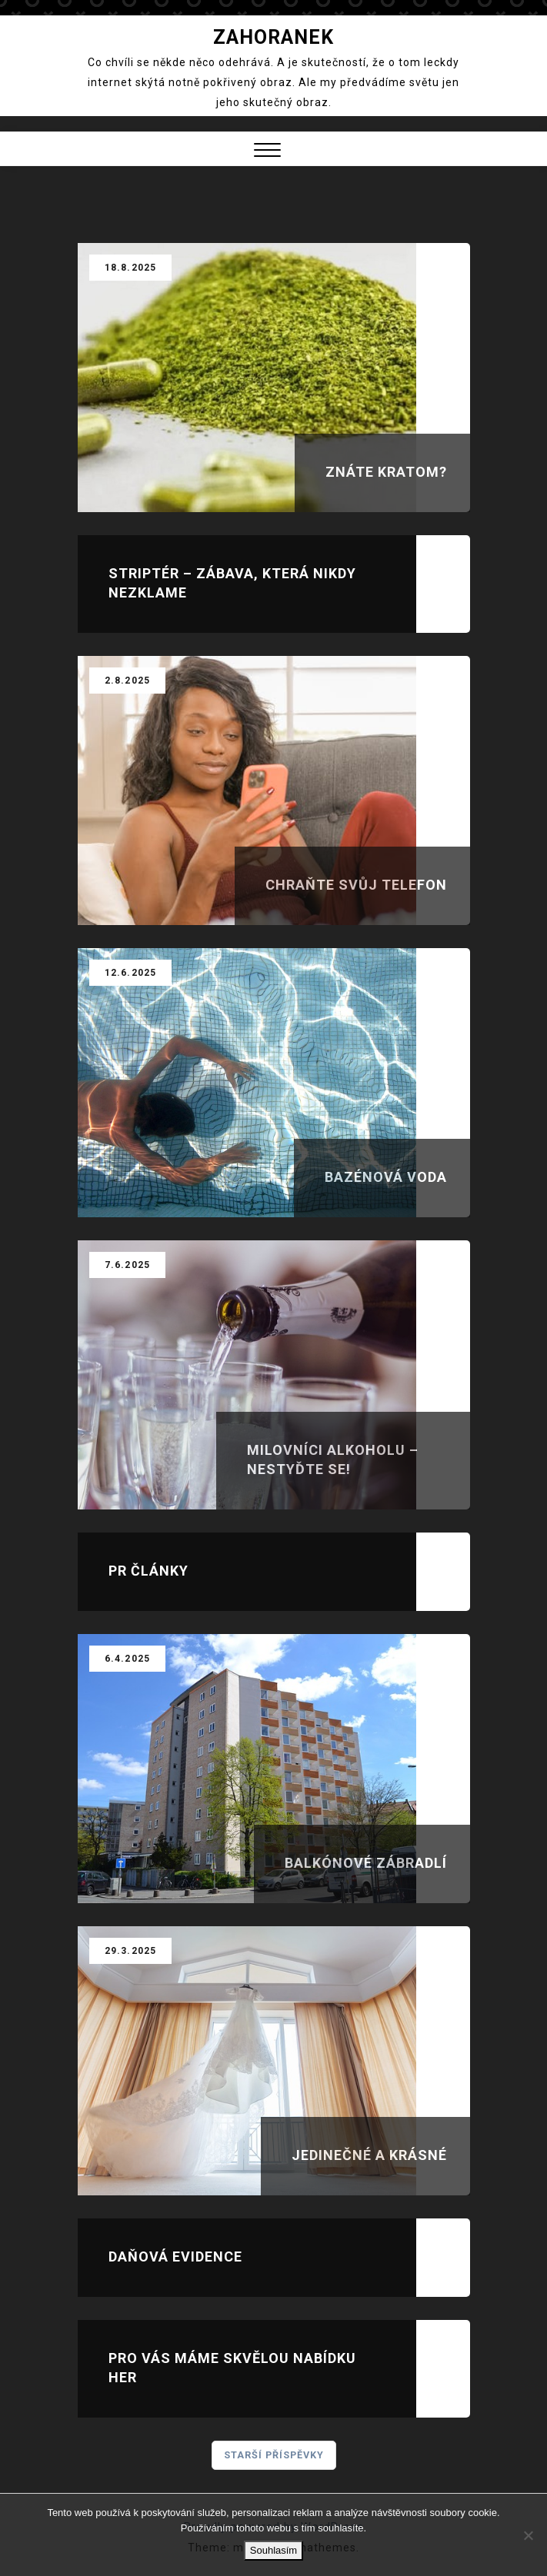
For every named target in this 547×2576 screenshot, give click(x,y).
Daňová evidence (175, 2256)
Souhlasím (273, 2550)
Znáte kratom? (386, 472)
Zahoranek (273, 37)
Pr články (148, 1571)
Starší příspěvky (273, 2455)
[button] (267, 151)
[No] (527, 2535)
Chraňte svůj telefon (356, 885)
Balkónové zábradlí (366, 1863)
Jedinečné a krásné (369, 2155)
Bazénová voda (386, 1177)
